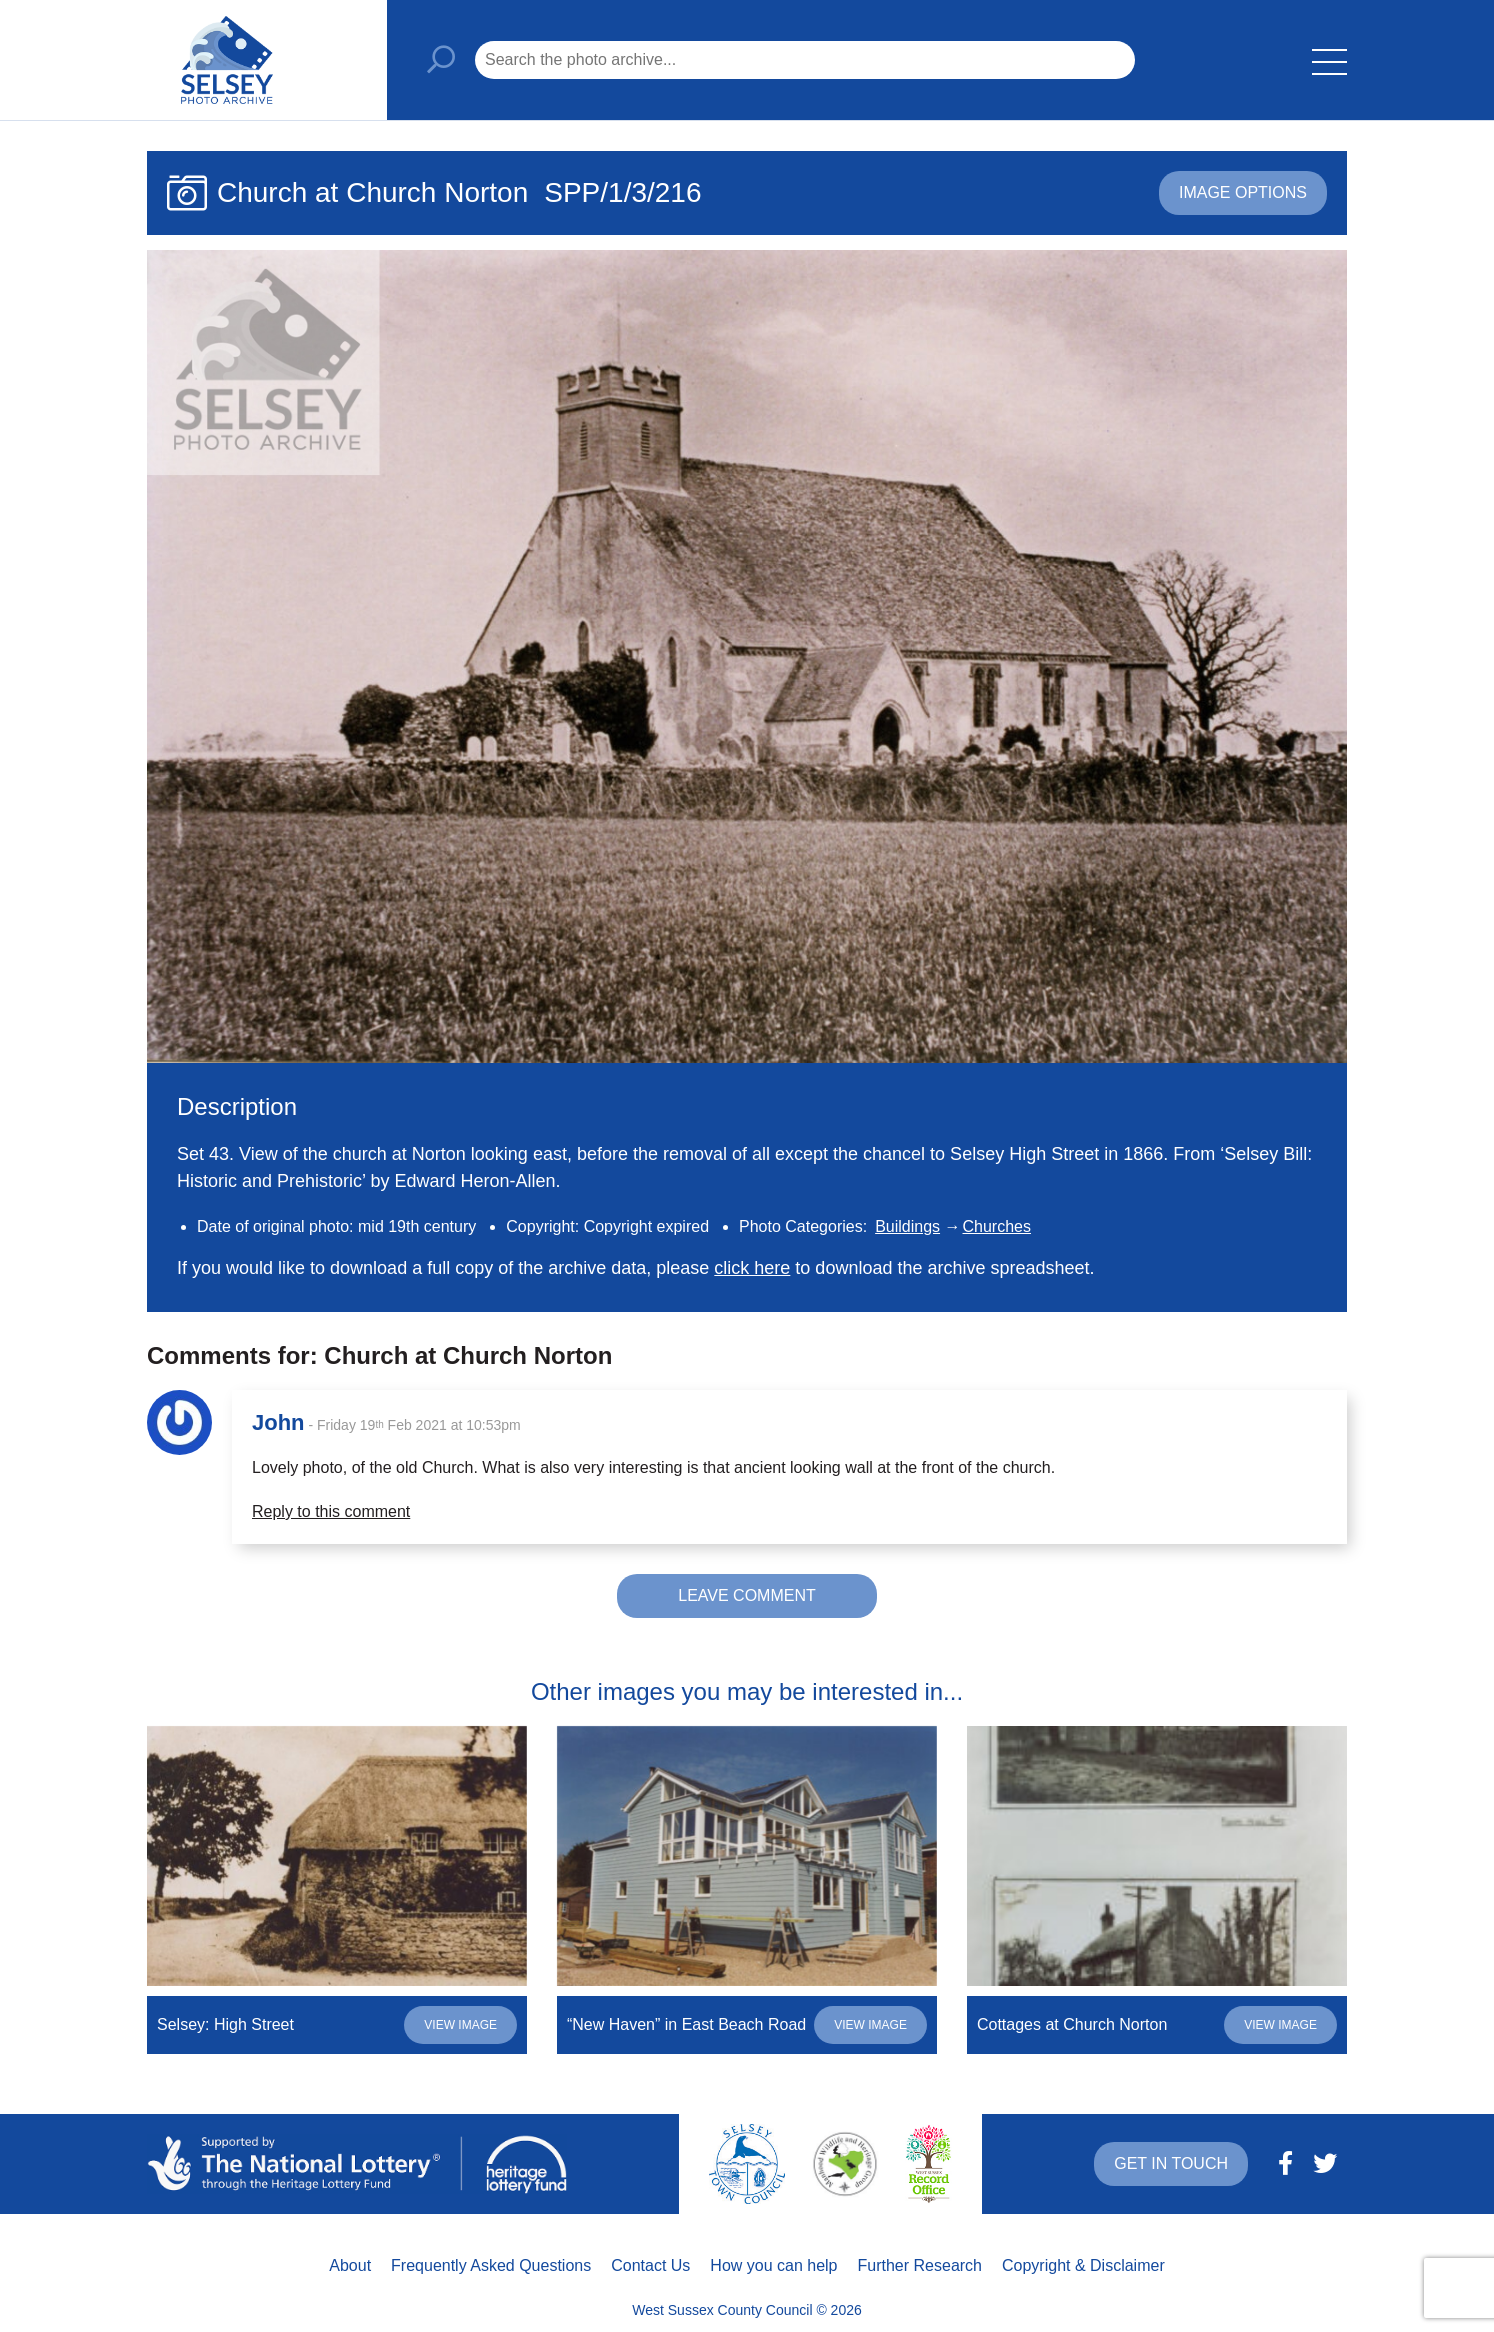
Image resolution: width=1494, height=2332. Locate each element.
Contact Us (650, 2265)
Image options (1243, 192)
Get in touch (1171, 2163)
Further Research (920, 2265)
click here (752, 1268)
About (350, 2265)
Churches (997, 1226)
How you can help (773, 2265)
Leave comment (747, 1595)
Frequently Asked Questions (491, 2265)
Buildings (907, 1226)
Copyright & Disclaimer (1083, 2265)
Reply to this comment (331, 1511)
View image (460, 2025)
